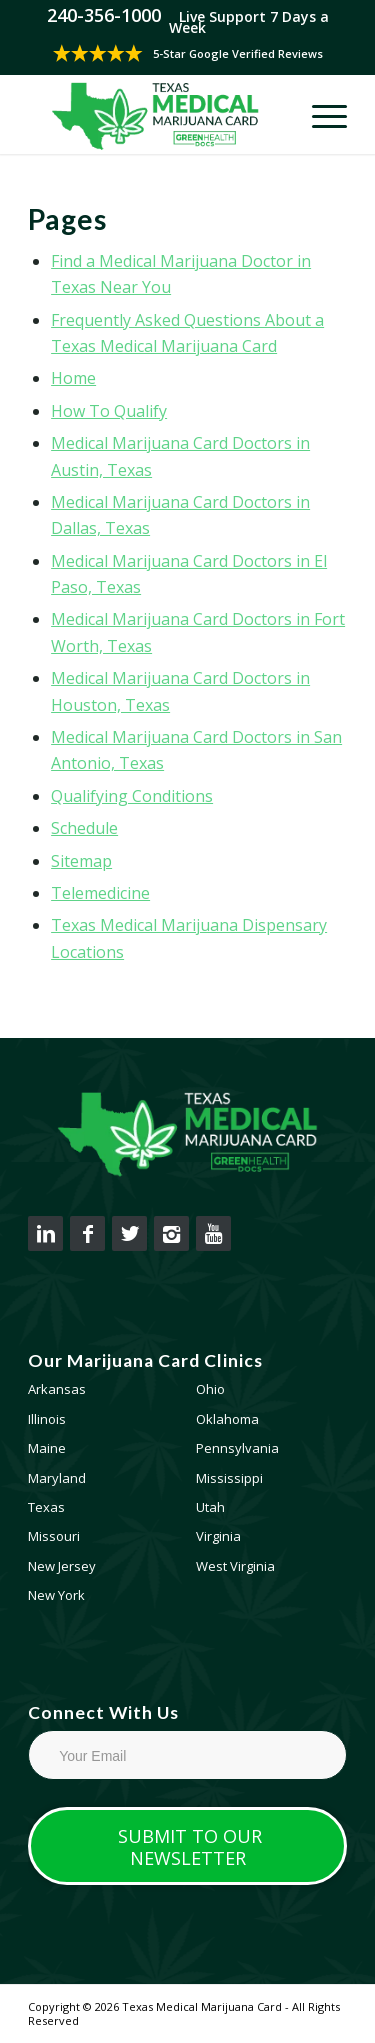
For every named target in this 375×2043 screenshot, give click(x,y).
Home (73, 378)
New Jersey (62, 1566)
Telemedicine (100, 893)
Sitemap (81, 861)
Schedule (84, 828)
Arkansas (57, 1389)
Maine (47, 1448)
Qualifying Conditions (132, 796)
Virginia (218, 1536)
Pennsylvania (237, 1448)
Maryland (57, 1478)
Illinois (47, 1419)
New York (56, 1595)
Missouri (54, 1536)
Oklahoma (227, 1419)
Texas (46, 1507)
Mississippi (229, 1478)
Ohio (210, 1389)
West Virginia (235, 1566)
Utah (210, 1507)
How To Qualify (109, 411)
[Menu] (319, 114)
